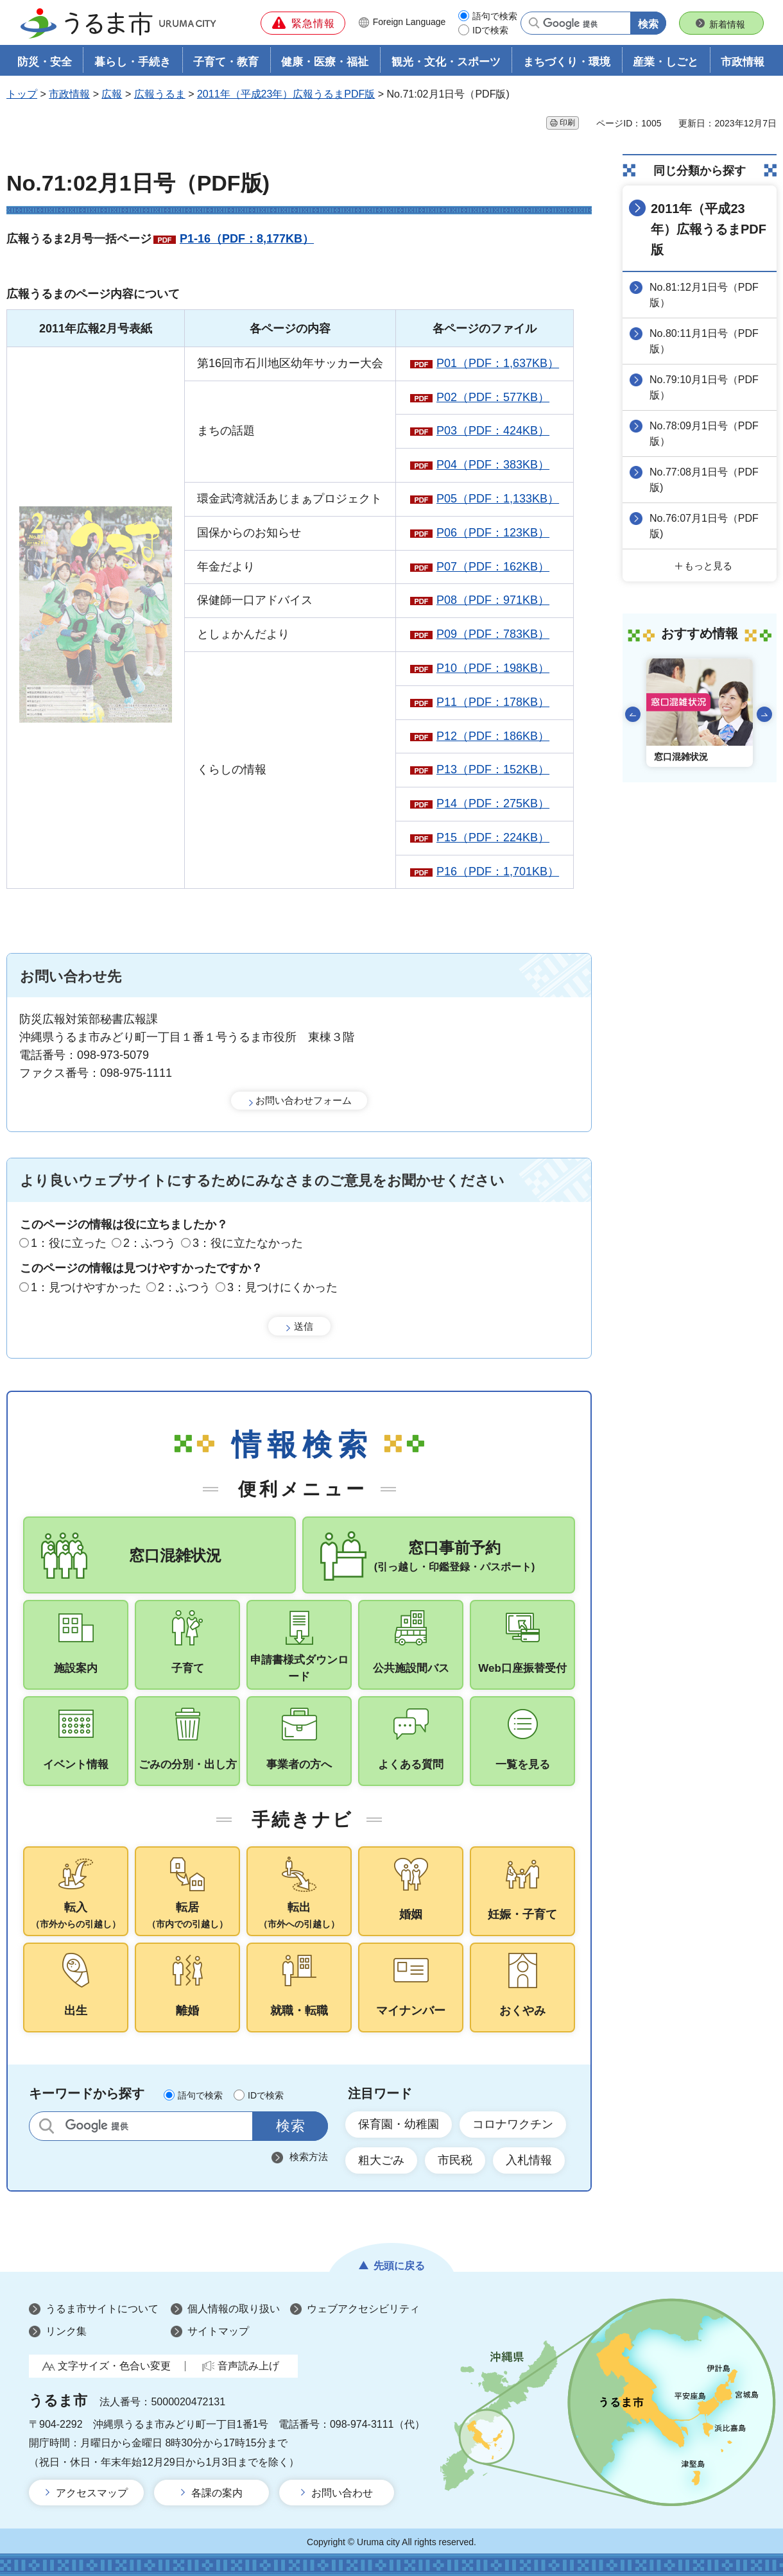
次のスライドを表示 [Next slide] (764, 714)
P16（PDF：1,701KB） (497, 871)
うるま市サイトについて (102, 2308)
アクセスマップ (92, 2492)
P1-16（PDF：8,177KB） (247, 238)
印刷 (567, 122)
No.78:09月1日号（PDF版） (704, 433)
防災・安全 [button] (44, 62)
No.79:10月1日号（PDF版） (704, 387)
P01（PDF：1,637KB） (497, 363)
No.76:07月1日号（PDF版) (704, 526)
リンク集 (66, 2331)
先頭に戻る (399, 2265)
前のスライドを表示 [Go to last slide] (633, 714)
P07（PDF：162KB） (492, 566)
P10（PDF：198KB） (492, 668)
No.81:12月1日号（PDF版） (704, 295)
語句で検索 (494, 16)
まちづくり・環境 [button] (566, 62)
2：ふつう (149, 1243)
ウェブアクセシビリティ (363, 2308)
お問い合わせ (342, 2492)
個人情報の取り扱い (233, 2308)
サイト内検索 (47, 2126)
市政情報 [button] (742, 62)
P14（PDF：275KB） (492, 803)
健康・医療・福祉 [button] (324, 62)
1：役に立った (69, 1243)
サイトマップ (218, 2331)
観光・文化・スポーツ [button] (446, 62)
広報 (111, 94)
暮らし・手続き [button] (132, 62)
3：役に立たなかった (248, 1243)
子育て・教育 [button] (226, 62)
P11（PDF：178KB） (492, 702)
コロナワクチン (512, 2124)
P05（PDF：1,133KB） (497, 498)
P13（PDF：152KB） (492, 769)
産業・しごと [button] (665, 62)
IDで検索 (490, 30)
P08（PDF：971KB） (492, 600)
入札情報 (529, 2160)
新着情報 (727, 24)
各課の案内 (217, 2492)
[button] (303, 23)
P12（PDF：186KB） (492, 736)
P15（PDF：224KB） (492, 837)
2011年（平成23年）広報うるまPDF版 (286, 94)
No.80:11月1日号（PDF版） (704, 341)
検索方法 (308, 2156)
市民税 (455, 2160)
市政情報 (69, 94)
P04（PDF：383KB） (492, 464)
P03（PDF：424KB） (492, 430)
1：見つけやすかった (86, 1287)
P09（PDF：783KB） (492, 634)
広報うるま (159, 94)
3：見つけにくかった (282, 1287)
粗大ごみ (381, 2160)
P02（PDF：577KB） (492, 397)
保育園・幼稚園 (398, 2124)
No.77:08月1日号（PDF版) (704, 480)
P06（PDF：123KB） (492, 532)
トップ (21, 94)
